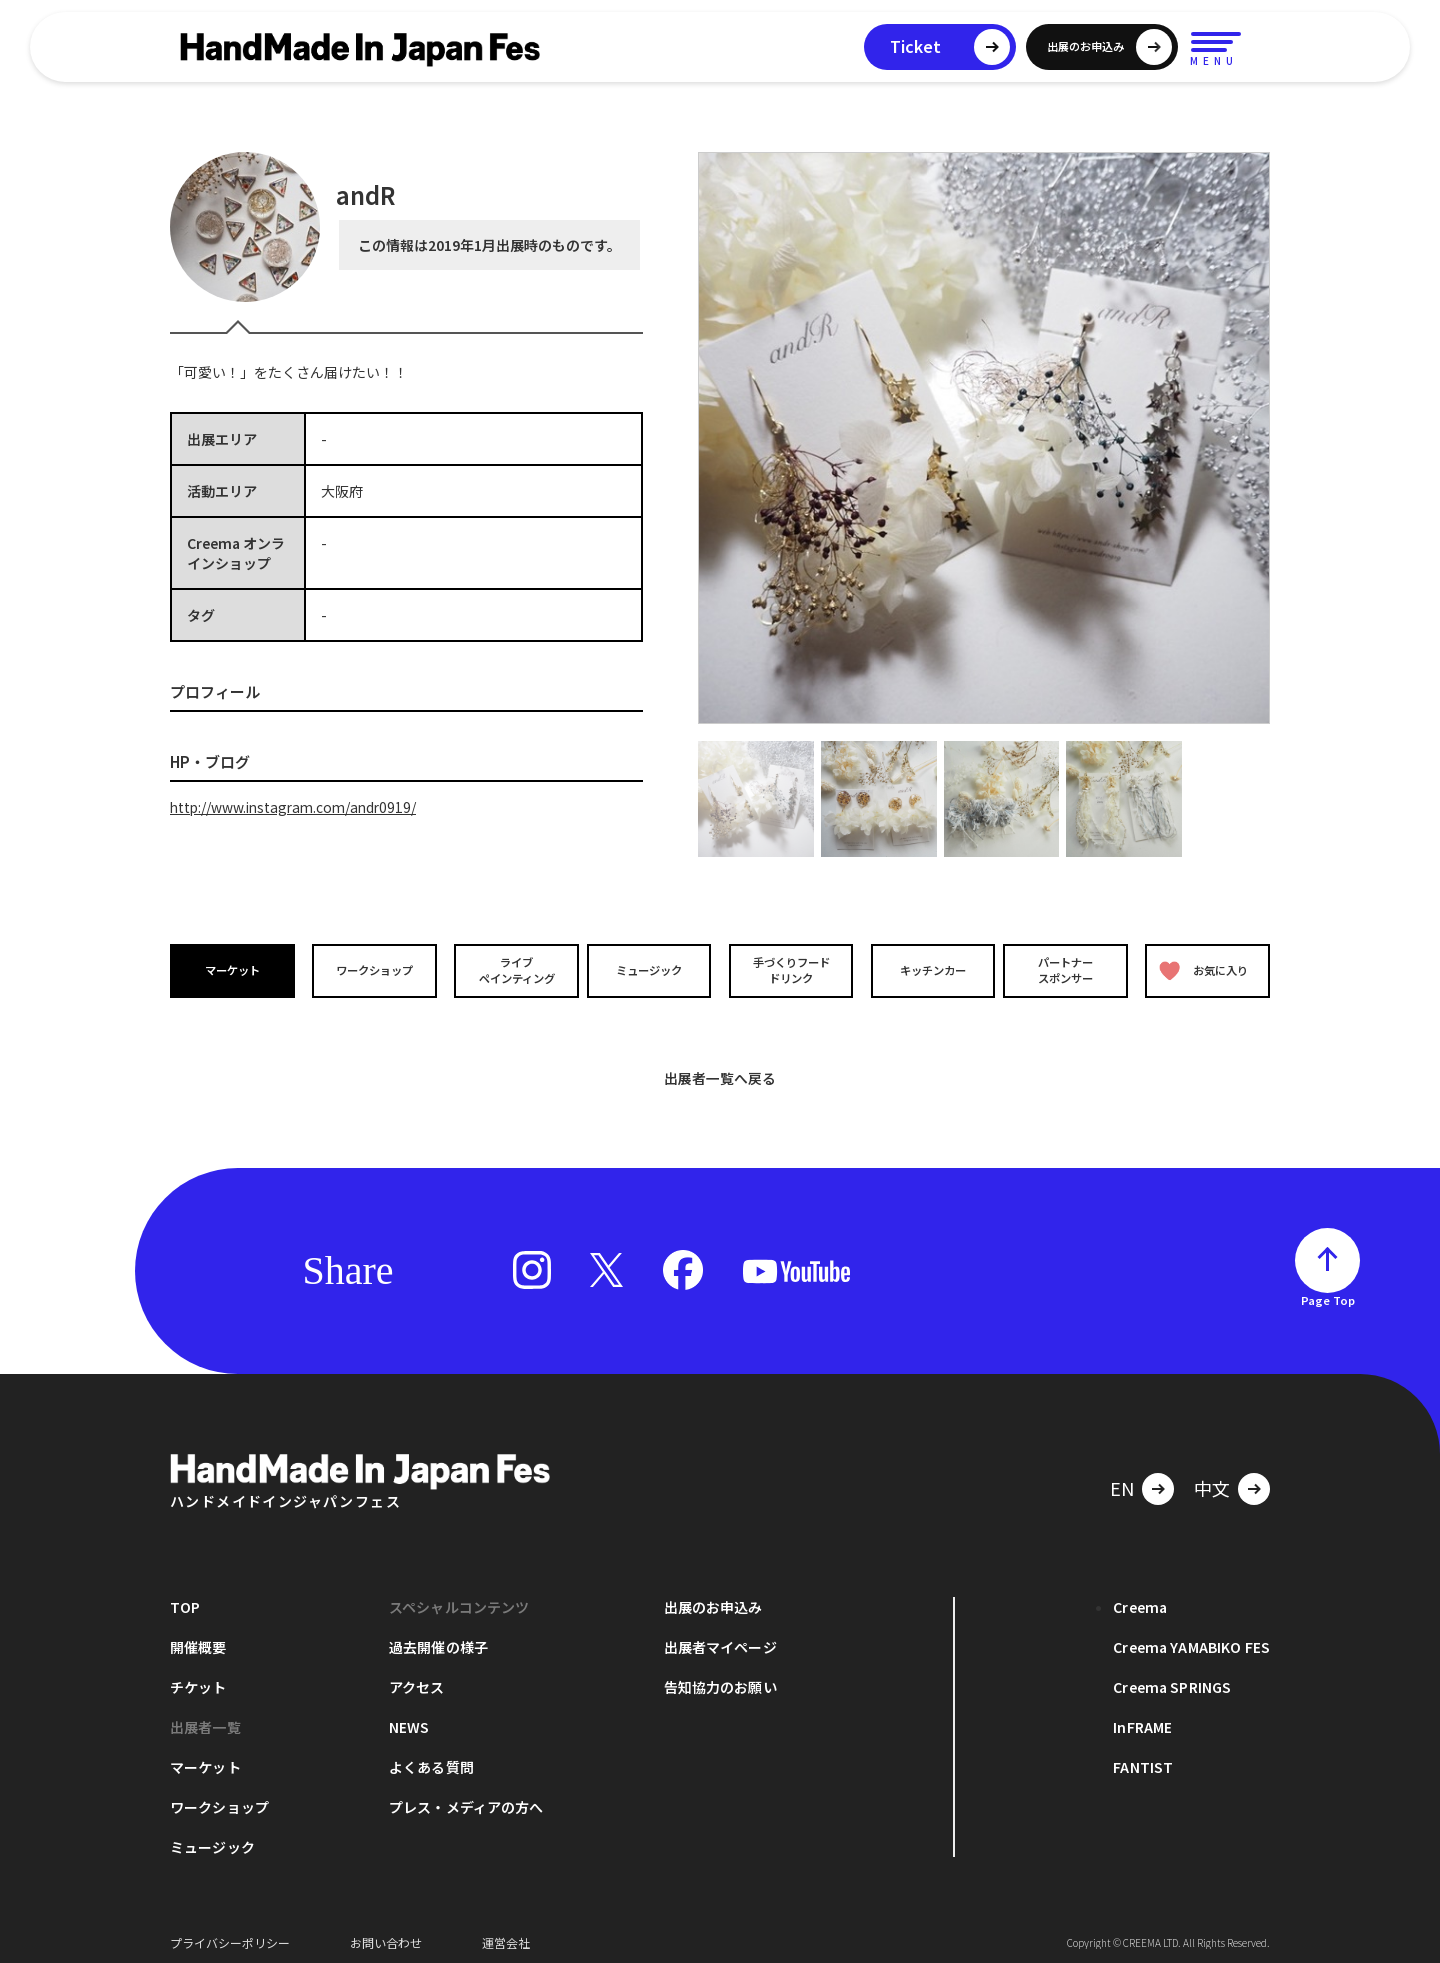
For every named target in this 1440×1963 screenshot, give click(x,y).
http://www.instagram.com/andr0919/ (297, 807)
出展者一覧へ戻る (720, 1068)
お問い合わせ (386, 1932)
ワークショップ (373, 969)
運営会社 (506, 1932)
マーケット (234, 969)
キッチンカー (928, 969)
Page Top (1328, 1290)
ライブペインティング (511, 970)
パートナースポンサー (1067, 970)
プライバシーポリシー (230, 1932)
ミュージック (651, 969)
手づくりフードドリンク (789, 970)
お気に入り (1203, 970)
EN (1122, 1478)
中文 (1212, 1478)
